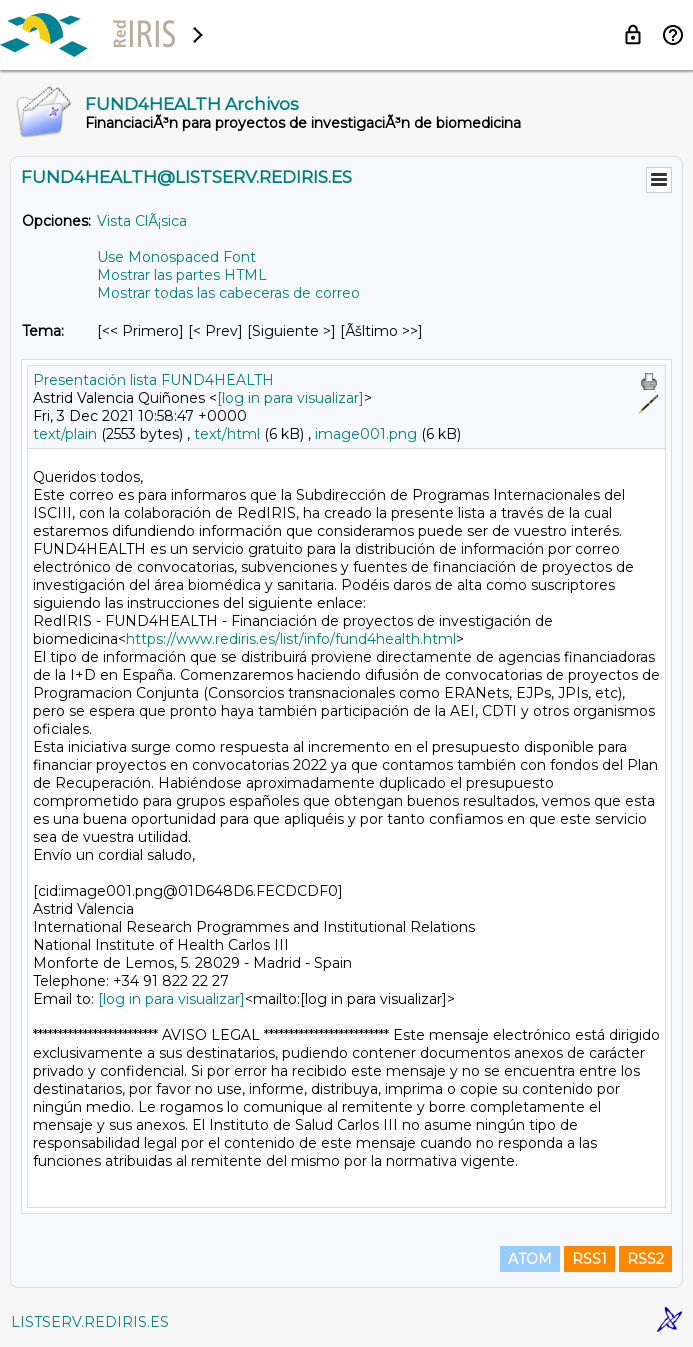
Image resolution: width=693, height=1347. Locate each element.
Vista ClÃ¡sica (142, 221)
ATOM (530, 1259)
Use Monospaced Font (176, 257)
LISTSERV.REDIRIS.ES (90, 1322)
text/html (227, 434)
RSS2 (645, 1259)
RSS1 (589, 1259)
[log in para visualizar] (290, 398)
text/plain (65, 434)
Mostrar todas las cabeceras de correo (228, 293)
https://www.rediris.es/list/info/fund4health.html (291, 639)
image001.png (366, 434)
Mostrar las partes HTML (182, 275)
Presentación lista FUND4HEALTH (153, 380)
